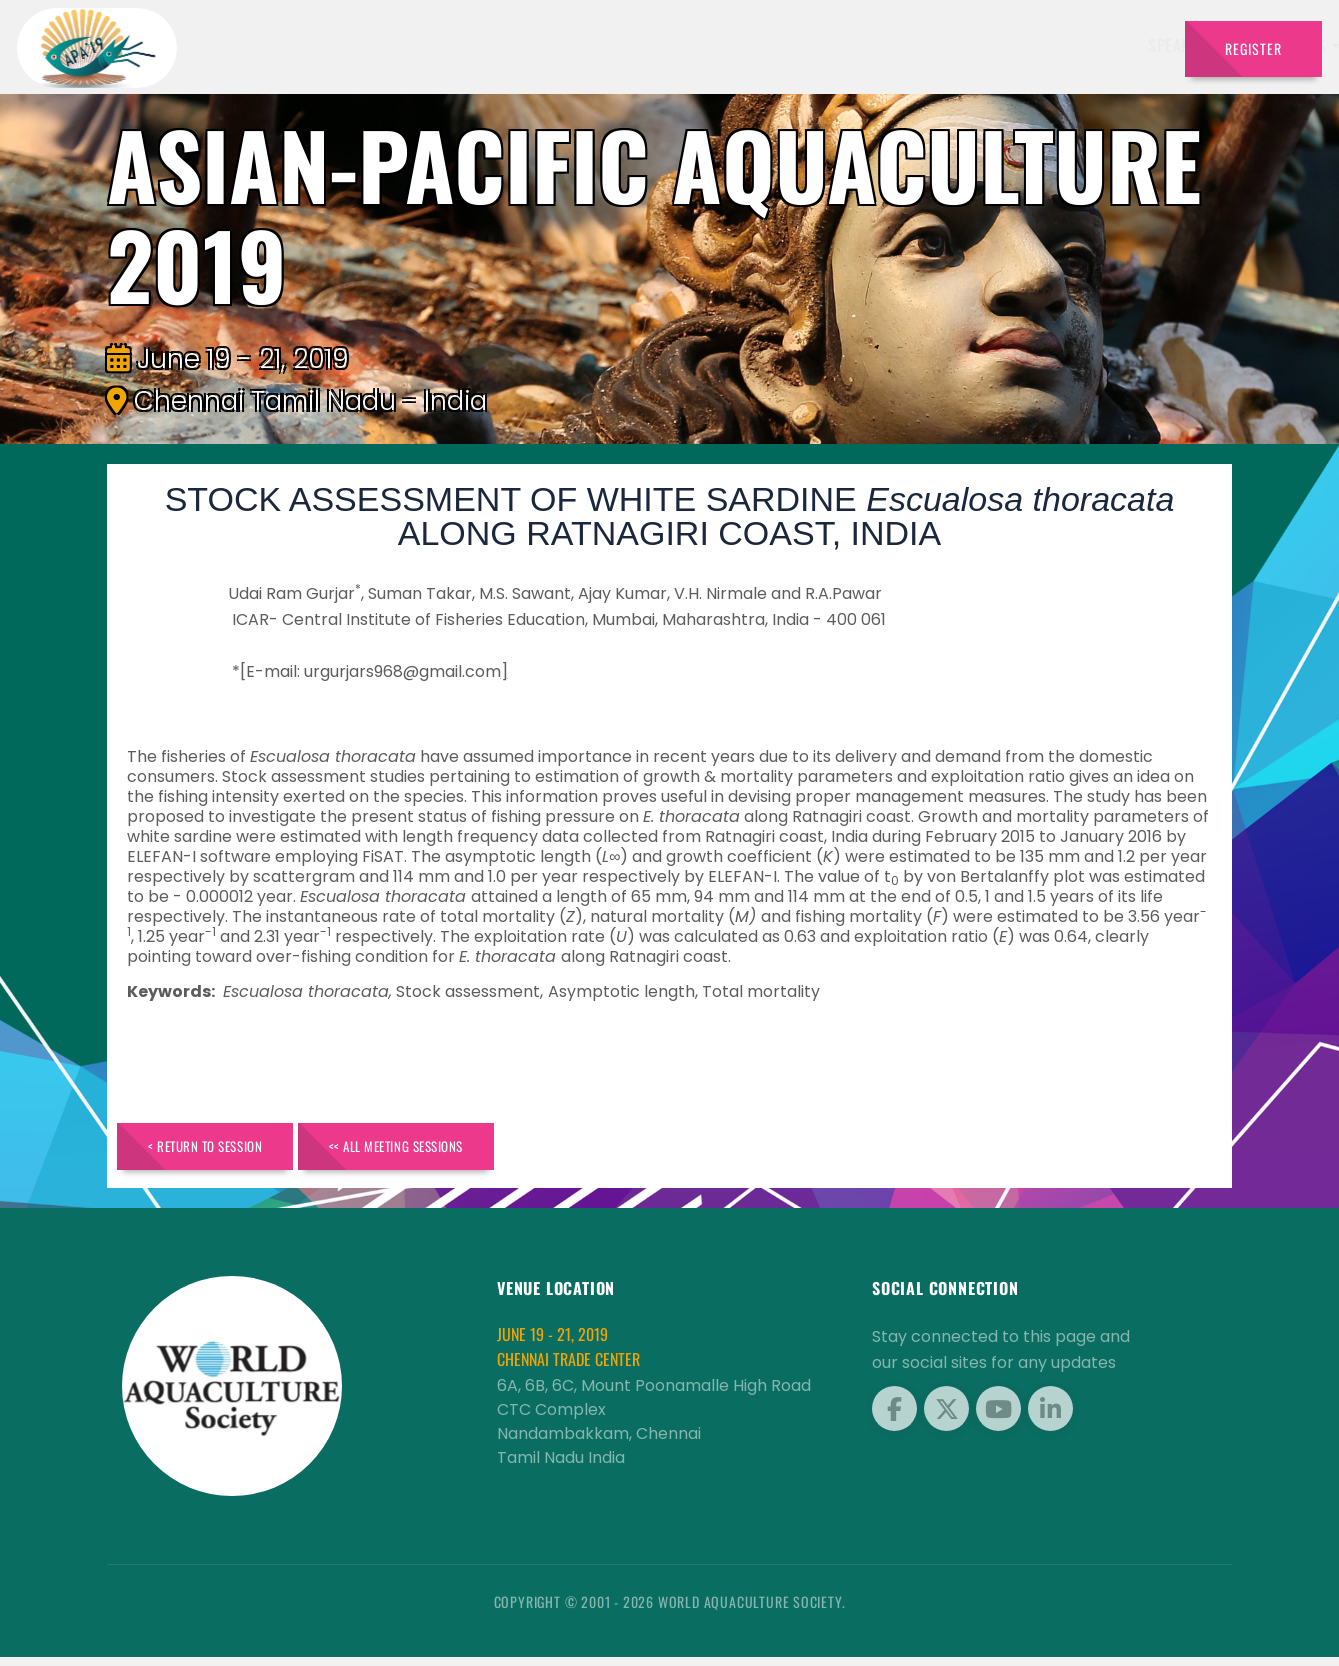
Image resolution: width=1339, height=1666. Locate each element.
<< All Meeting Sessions (453, 1150)
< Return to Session (223, 1150)
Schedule (755, 45)
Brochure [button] (938, 45)
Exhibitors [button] (649, 45)
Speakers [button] (542, 45)
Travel (1130, 45)
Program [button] (1040, 45)
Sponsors (845, 45)
